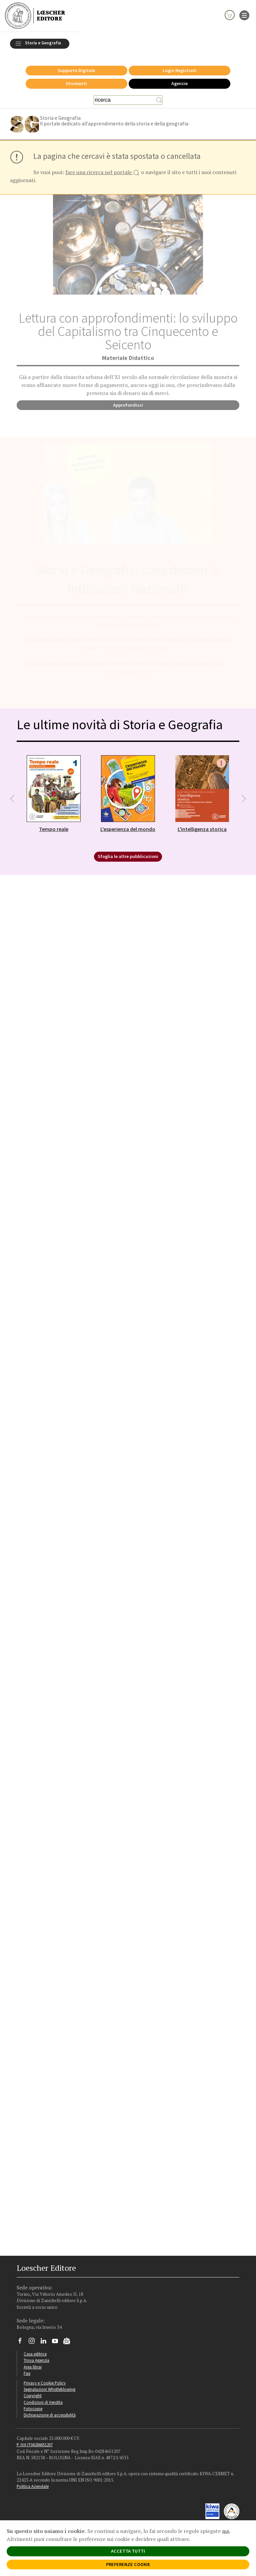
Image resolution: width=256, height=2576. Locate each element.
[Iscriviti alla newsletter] (69, 2338)
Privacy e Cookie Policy (45, 2379)
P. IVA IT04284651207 (35, 2441)
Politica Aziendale (33, 2482)
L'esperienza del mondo (127, 825)
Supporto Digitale (76, 67)
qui (225, 2531)
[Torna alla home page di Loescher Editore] (35, 16)
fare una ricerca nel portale (102, 169)
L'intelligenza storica (202, 825)
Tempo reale (53, 825)
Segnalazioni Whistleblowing (49, 2385)
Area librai (33, 2363)
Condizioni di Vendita (43, 2398)
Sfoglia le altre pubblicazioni (128, 853)
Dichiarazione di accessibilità (50, 2411)
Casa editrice (35, 2350)
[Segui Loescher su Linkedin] (46, 2339)
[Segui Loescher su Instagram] (34, 2339)
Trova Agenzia (36, 2356)
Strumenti (76, 80)
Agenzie (179, 80)
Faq (27, 2369)
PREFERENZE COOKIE (128, 2564)
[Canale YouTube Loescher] (57, 2339)
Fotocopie (33, 2405)
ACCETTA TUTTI (128, 2551)
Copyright (33, 2392)
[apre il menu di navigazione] (244, 14)
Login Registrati (179, 67)
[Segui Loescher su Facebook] (22, 2339)
